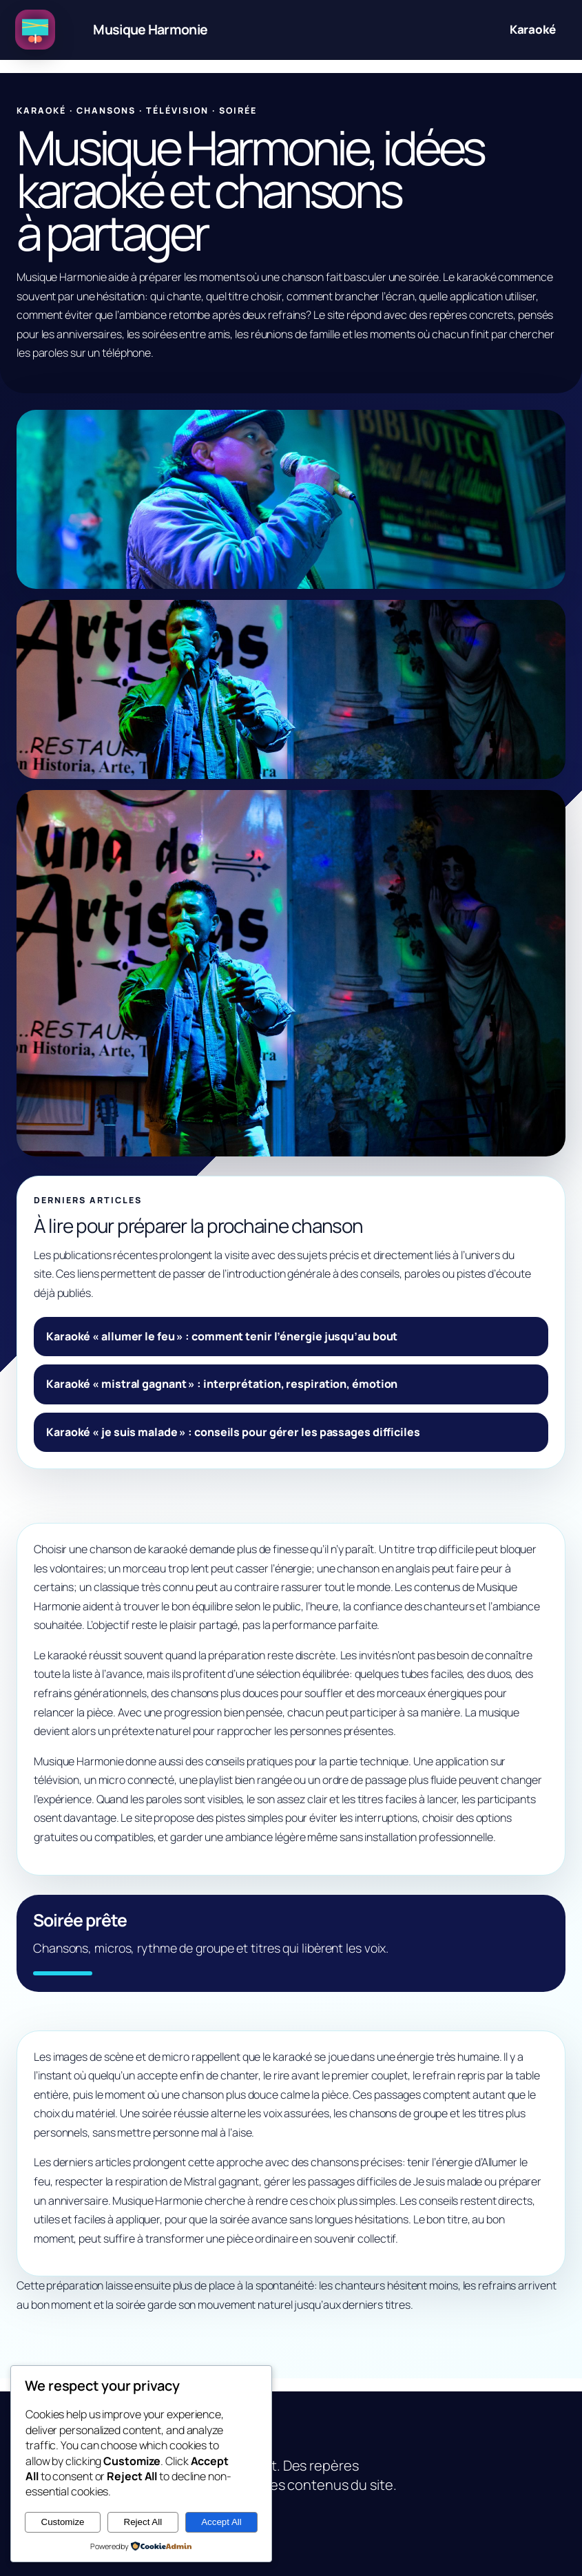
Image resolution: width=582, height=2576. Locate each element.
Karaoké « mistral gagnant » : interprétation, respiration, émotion (221, 1383)
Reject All (143, 2522)
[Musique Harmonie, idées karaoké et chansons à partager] (126, 30)
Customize (63, 2522)
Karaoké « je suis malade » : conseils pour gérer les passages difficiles (233, 1432)
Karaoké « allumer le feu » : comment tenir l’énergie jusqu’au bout (221, 1336)
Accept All (221, 2522)
